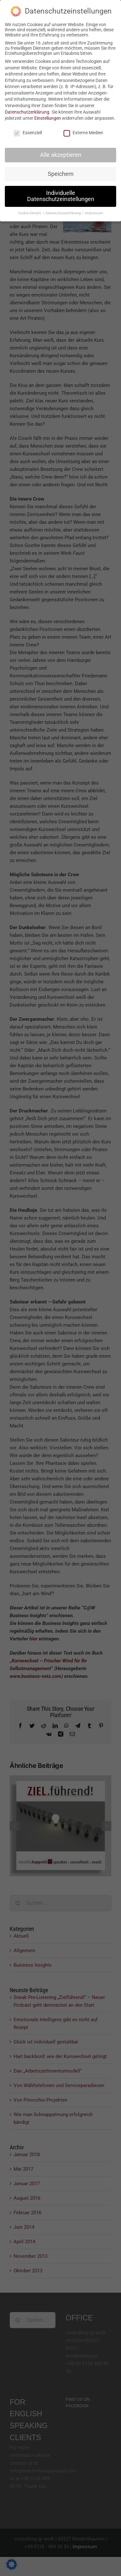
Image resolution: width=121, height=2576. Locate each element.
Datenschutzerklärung (27, 112)
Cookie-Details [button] (30, 213)
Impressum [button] (94, 213)
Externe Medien (83, 132)
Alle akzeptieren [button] (60, 155)
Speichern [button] (61, 174)
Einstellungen (47, 118)
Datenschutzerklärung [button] (63, 213)
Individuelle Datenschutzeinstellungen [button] (60, 196)
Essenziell (28, 132)
